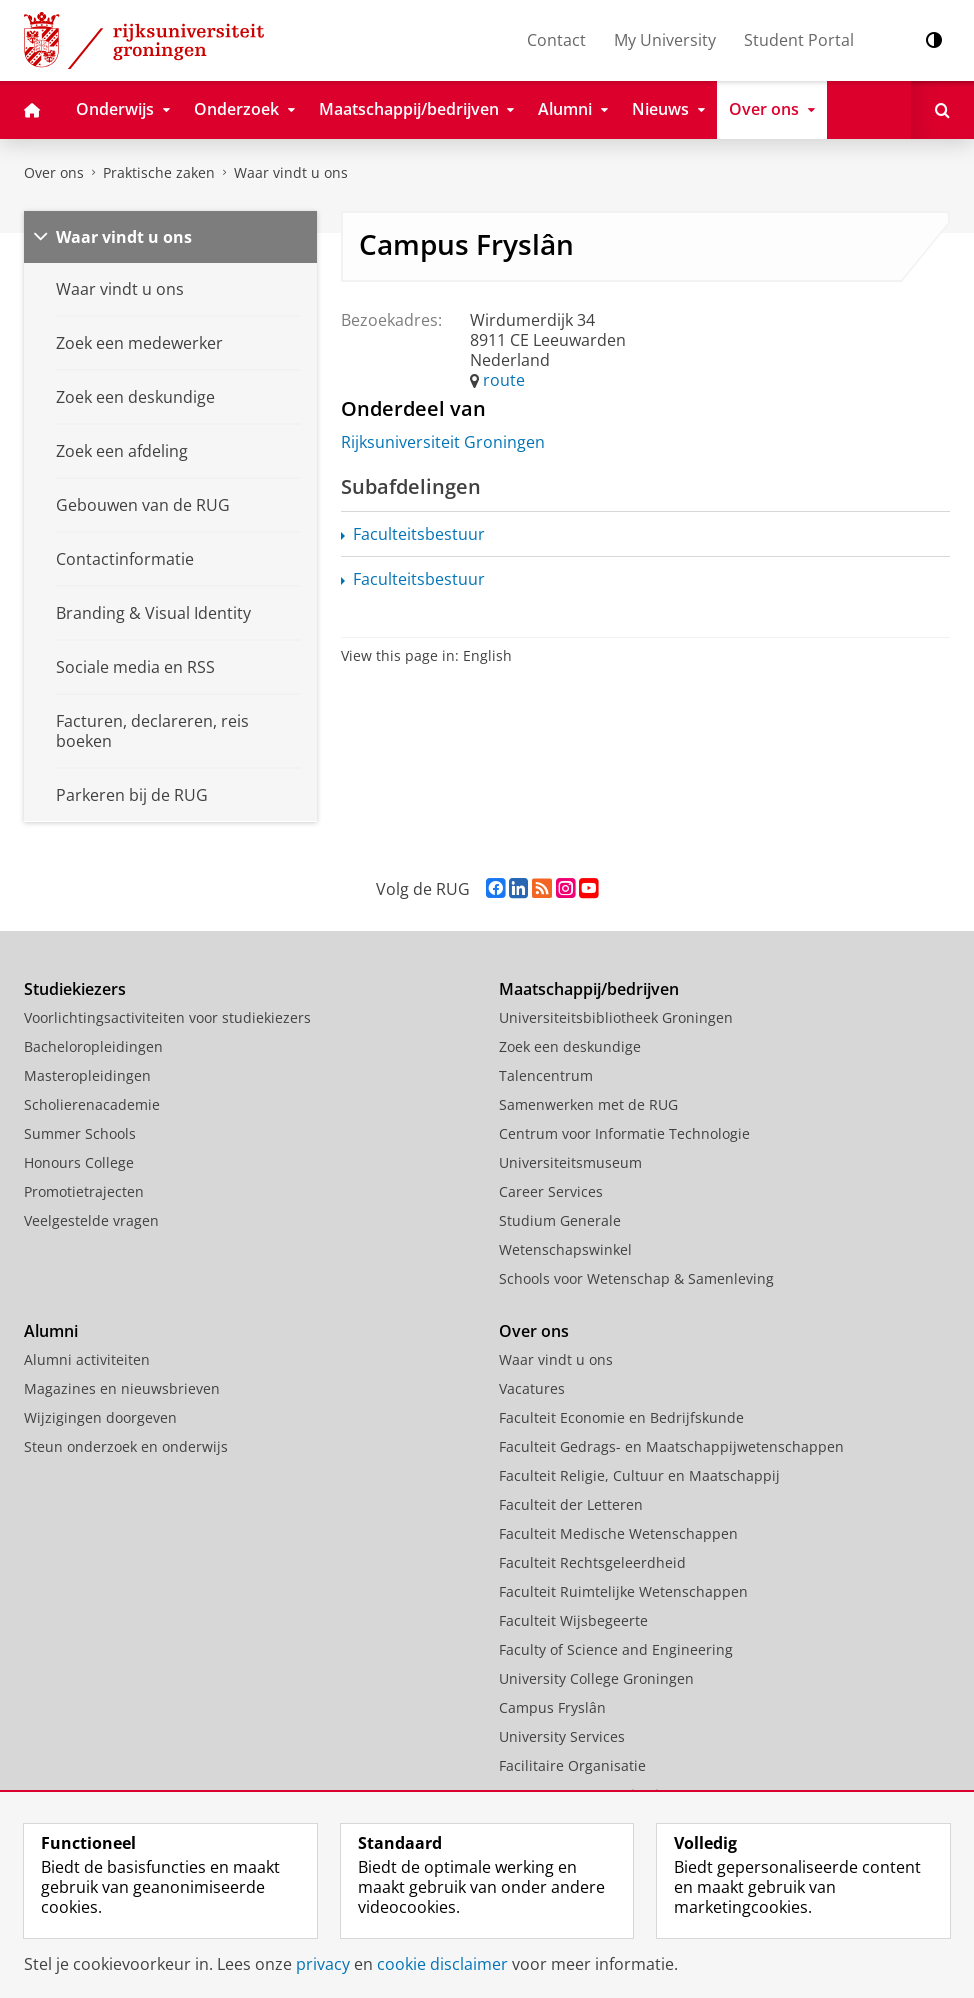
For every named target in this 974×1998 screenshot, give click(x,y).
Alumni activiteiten (87, 1359)
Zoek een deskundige (570, 1046)
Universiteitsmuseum (570, 1162)
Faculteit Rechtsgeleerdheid (592, 1562)
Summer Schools (80, 1133)
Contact (556, 40)
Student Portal (799, 40)
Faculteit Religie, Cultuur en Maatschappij (639, 1475)
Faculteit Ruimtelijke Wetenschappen (623, 1591)
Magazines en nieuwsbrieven (122, 1388)
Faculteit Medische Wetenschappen (618, 1533)
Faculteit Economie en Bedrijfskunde (621, 1417)
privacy (323, 1964)
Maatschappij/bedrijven (589, 989)
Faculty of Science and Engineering (616, 1649)
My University (665, 40)
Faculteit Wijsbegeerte (573, 1620)
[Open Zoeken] (942, 110)
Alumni (51, 1331)
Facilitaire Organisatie (572, 1765)
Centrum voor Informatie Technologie (624, 1133)
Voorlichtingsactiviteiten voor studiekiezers (167, 1017)
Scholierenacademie (92, 1104)
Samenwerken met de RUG (588, 1104)
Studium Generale (560, 1220)
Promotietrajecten (84, 1191)
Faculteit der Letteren (571, 1504)
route (504, 380)
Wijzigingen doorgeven (100, 1417)
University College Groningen (596, 1678)
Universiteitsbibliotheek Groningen (616, 1017)
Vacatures (532, 1388)
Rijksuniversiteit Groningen (443, 442)
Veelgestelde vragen (91, 1220)
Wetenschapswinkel (565, 1249)
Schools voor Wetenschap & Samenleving (636, 1278)
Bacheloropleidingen (93, 1046)
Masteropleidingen (87, 1075)
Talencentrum (546, 1075)
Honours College (79, 1162)
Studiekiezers (75, 989)
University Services (562, 1736)
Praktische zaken (159, 172)
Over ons (54, 172)
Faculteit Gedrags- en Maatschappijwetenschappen (671, 1446)
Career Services (551, 1191)
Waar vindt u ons (291, 172)
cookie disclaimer (442, 1964)
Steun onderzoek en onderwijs (126, 1446)
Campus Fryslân (552, 1707)
